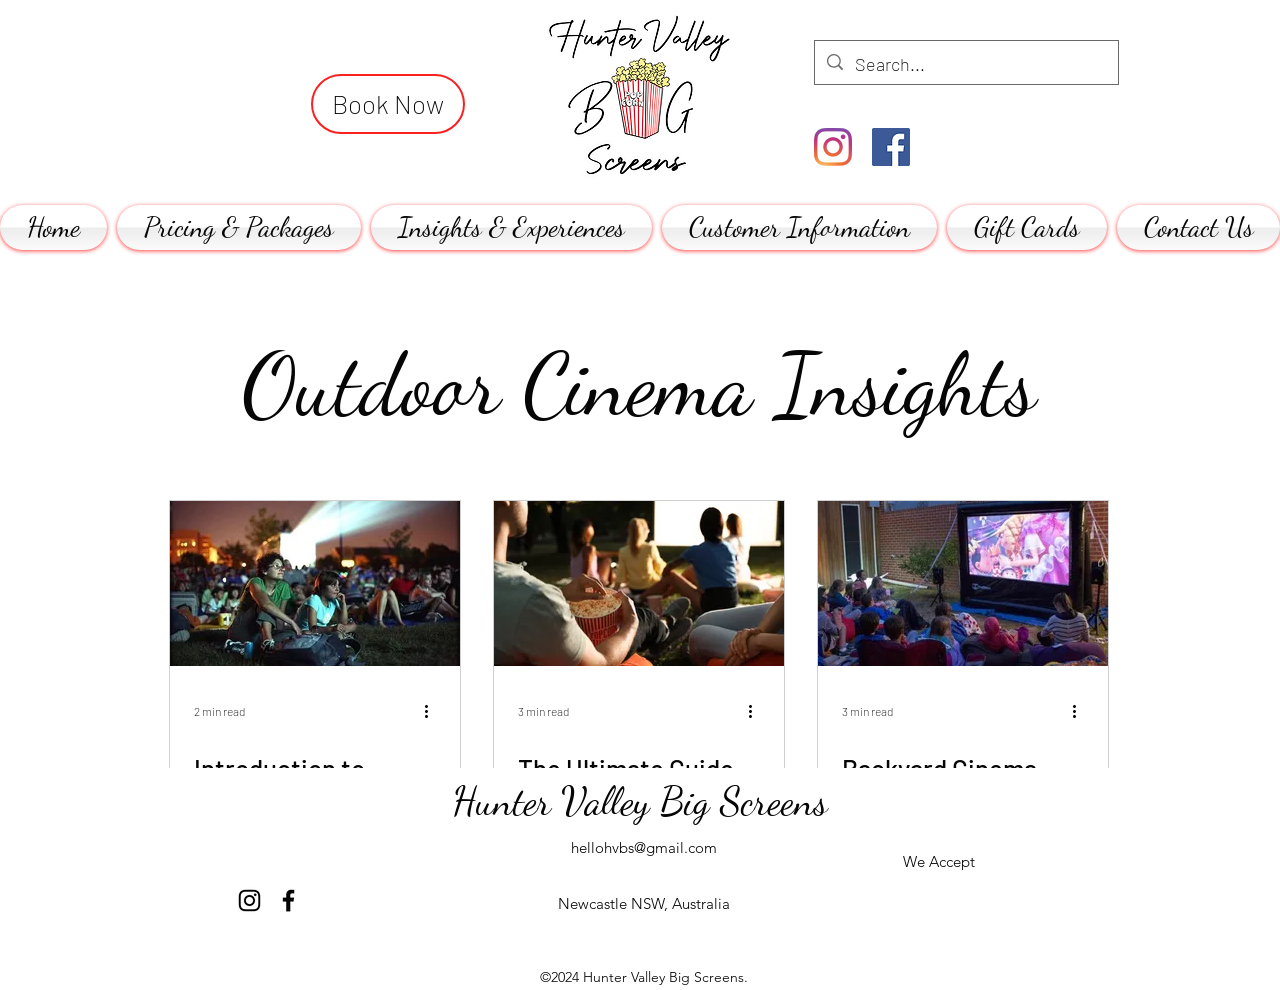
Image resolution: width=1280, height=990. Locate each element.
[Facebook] (891, 147)
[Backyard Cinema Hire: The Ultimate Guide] (963, 583)
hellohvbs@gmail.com (644, 847)
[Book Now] (388, 104)
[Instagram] (833, 147)
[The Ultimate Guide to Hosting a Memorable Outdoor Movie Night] (639, 583)
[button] (239, 227)
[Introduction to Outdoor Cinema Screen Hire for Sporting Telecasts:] (315, 583)
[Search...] (965, 65)
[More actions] (433, 711)
